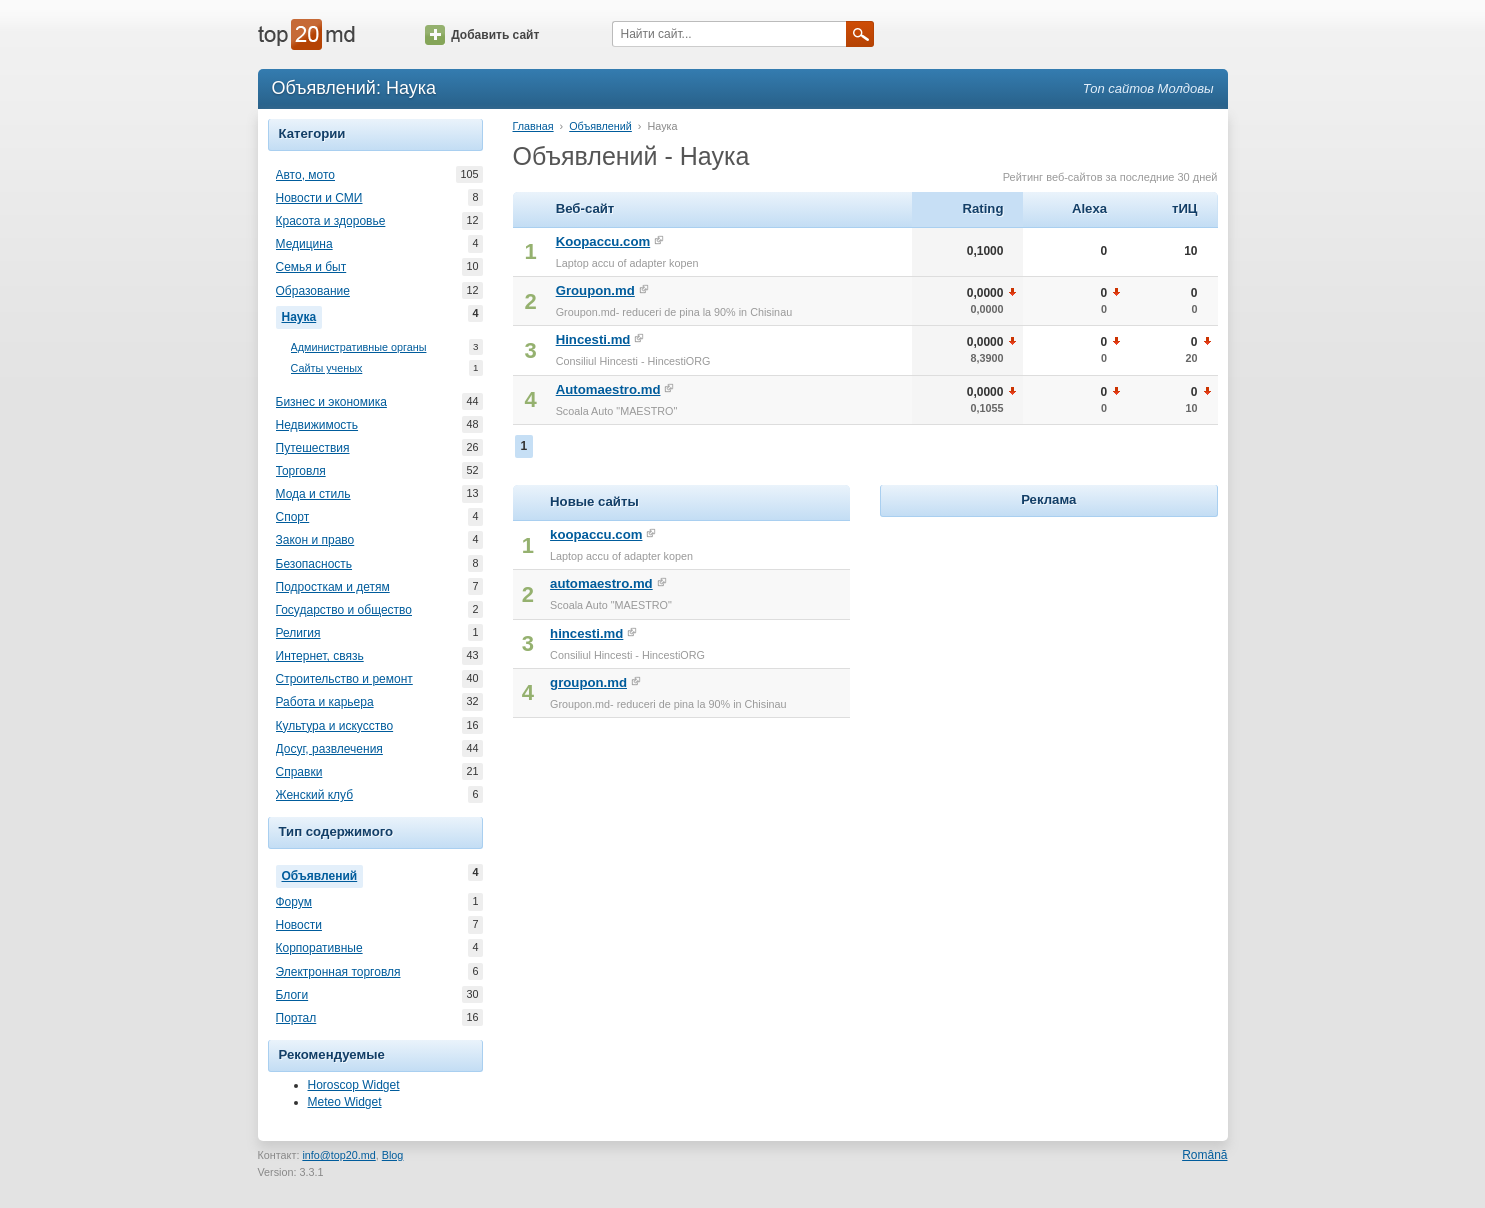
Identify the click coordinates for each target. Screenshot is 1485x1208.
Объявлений (323, 874)
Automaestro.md (608, 389)
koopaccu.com (596, 534)
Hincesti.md (593, 339)
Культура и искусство (335, 726)
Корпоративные (319, 948)
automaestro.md (601, 583)
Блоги (292, 995)
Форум (294, 902)
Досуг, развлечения (329, 749)
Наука (302, 315)
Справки (299, 772)
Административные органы (359, 347)
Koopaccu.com (603, 241)
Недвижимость (317, 425)
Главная (533, 126)
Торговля (301, 471)
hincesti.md (586, 633)
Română (1204, 1155)
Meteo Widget (345, 1102)
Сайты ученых (327, 368)
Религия (298, 633)
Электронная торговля (338, 972)
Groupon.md (595, 290)
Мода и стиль (313, 494)
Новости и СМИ (319, 198)
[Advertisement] (1049, 647)
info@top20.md (338, 1155)
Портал (296, 1018)
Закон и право (315, 540)
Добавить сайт (482, 35)
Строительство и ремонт (344, 679)
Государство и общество (344, 610)
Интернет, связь (320, 656)
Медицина (304, 244)
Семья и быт (311, 267)
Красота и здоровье (331, 221)
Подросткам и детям (333, 587)
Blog (393, 1155)
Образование (313, 291)
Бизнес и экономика (331, 402)
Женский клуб (315, 795)
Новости (299, 925)
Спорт (293, 517)
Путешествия (313, 448)
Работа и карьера (325, 702)
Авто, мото (306, 175)
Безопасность (314, 564)
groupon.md (588, 682)
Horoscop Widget (354, 1085)
